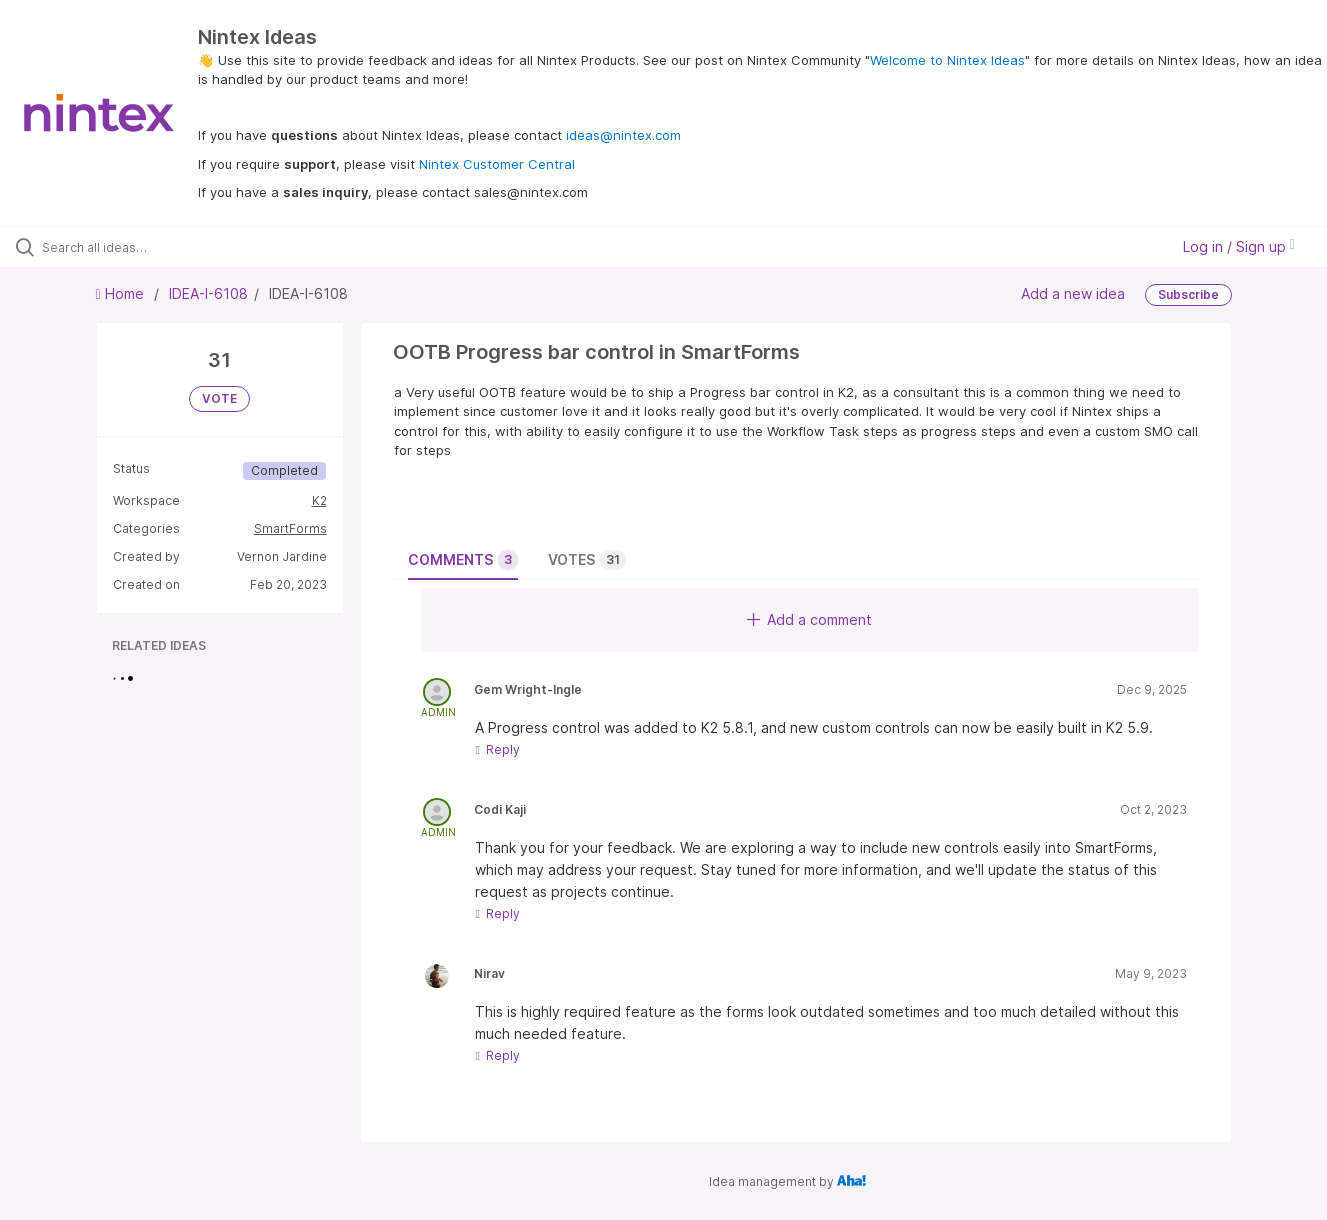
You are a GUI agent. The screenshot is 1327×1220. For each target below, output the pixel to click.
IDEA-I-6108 (208, 293)
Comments (463, 560)
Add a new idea (1073, 293)
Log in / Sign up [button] (1239, 246)
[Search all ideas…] (157, 247)
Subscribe (1188, 294)
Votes (587, 560)
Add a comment (809, 619)
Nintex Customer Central (497, 164)
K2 (319, 500)
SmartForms (290, 528)
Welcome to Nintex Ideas (947, 60)
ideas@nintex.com (623, 135)
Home (122, 293)
